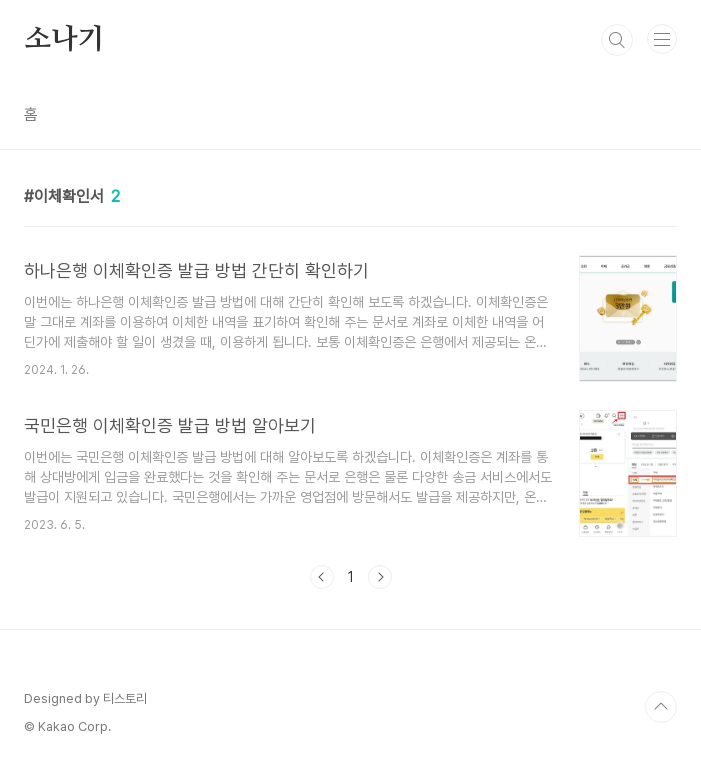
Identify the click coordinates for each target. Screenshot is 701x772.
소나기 (64, 40)
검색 (617, 40)
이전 (322, 577)
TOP (661, 707)
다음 (380, 577)
